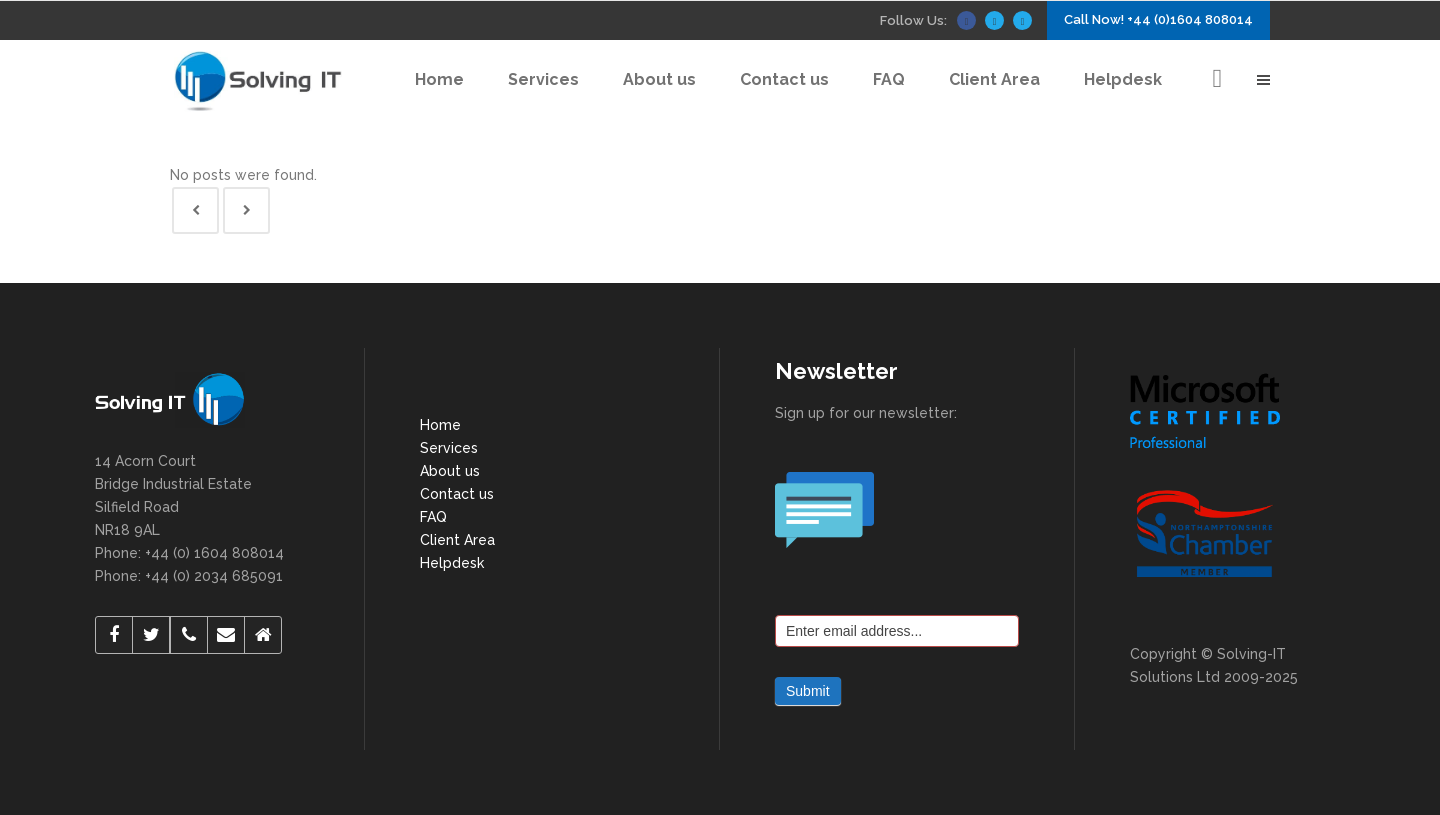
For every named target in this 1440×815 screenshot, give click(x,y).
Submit (808, 691)
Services (449, 448)
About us (450, 471)
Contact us (457, 494)
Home (440, 425)
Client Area (457, 540)
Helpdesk (452, 563)
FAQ (433, 517)
